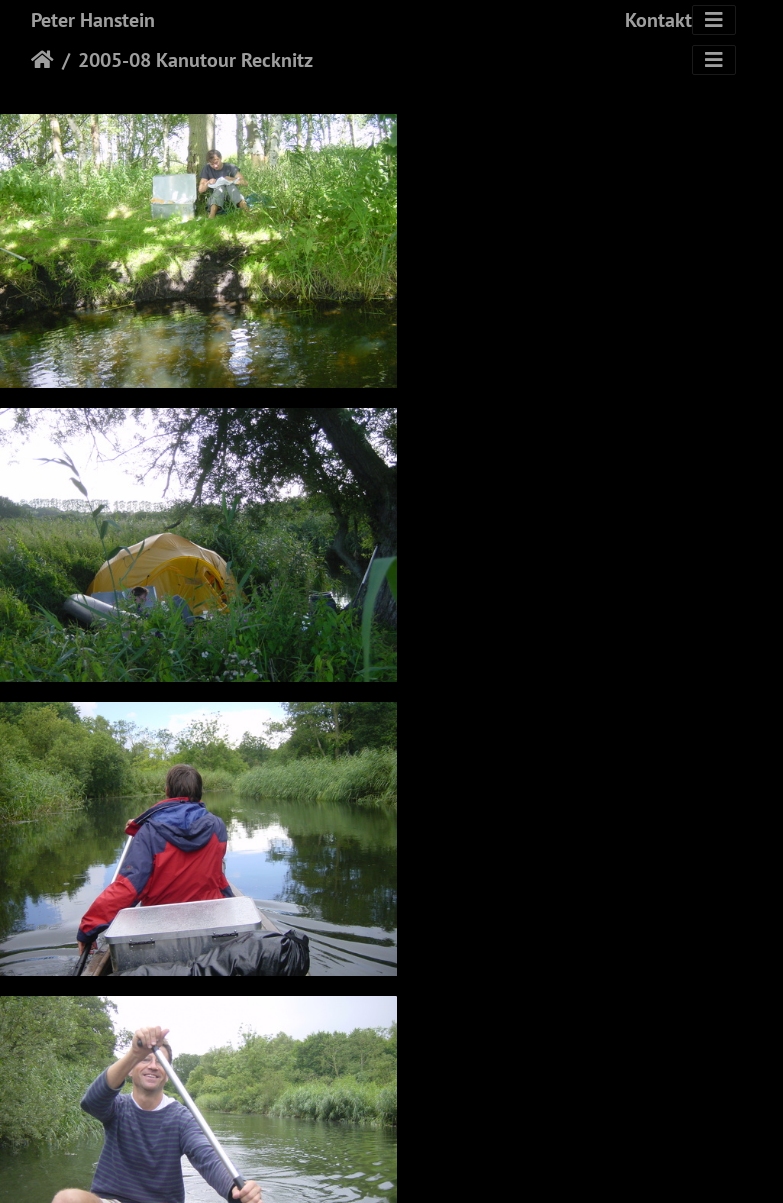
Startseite (42, 60)
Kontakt (658, 20)
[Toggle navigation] (714, 20)
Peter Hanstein (93, 20)
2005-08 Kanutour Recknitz (195, 60)
